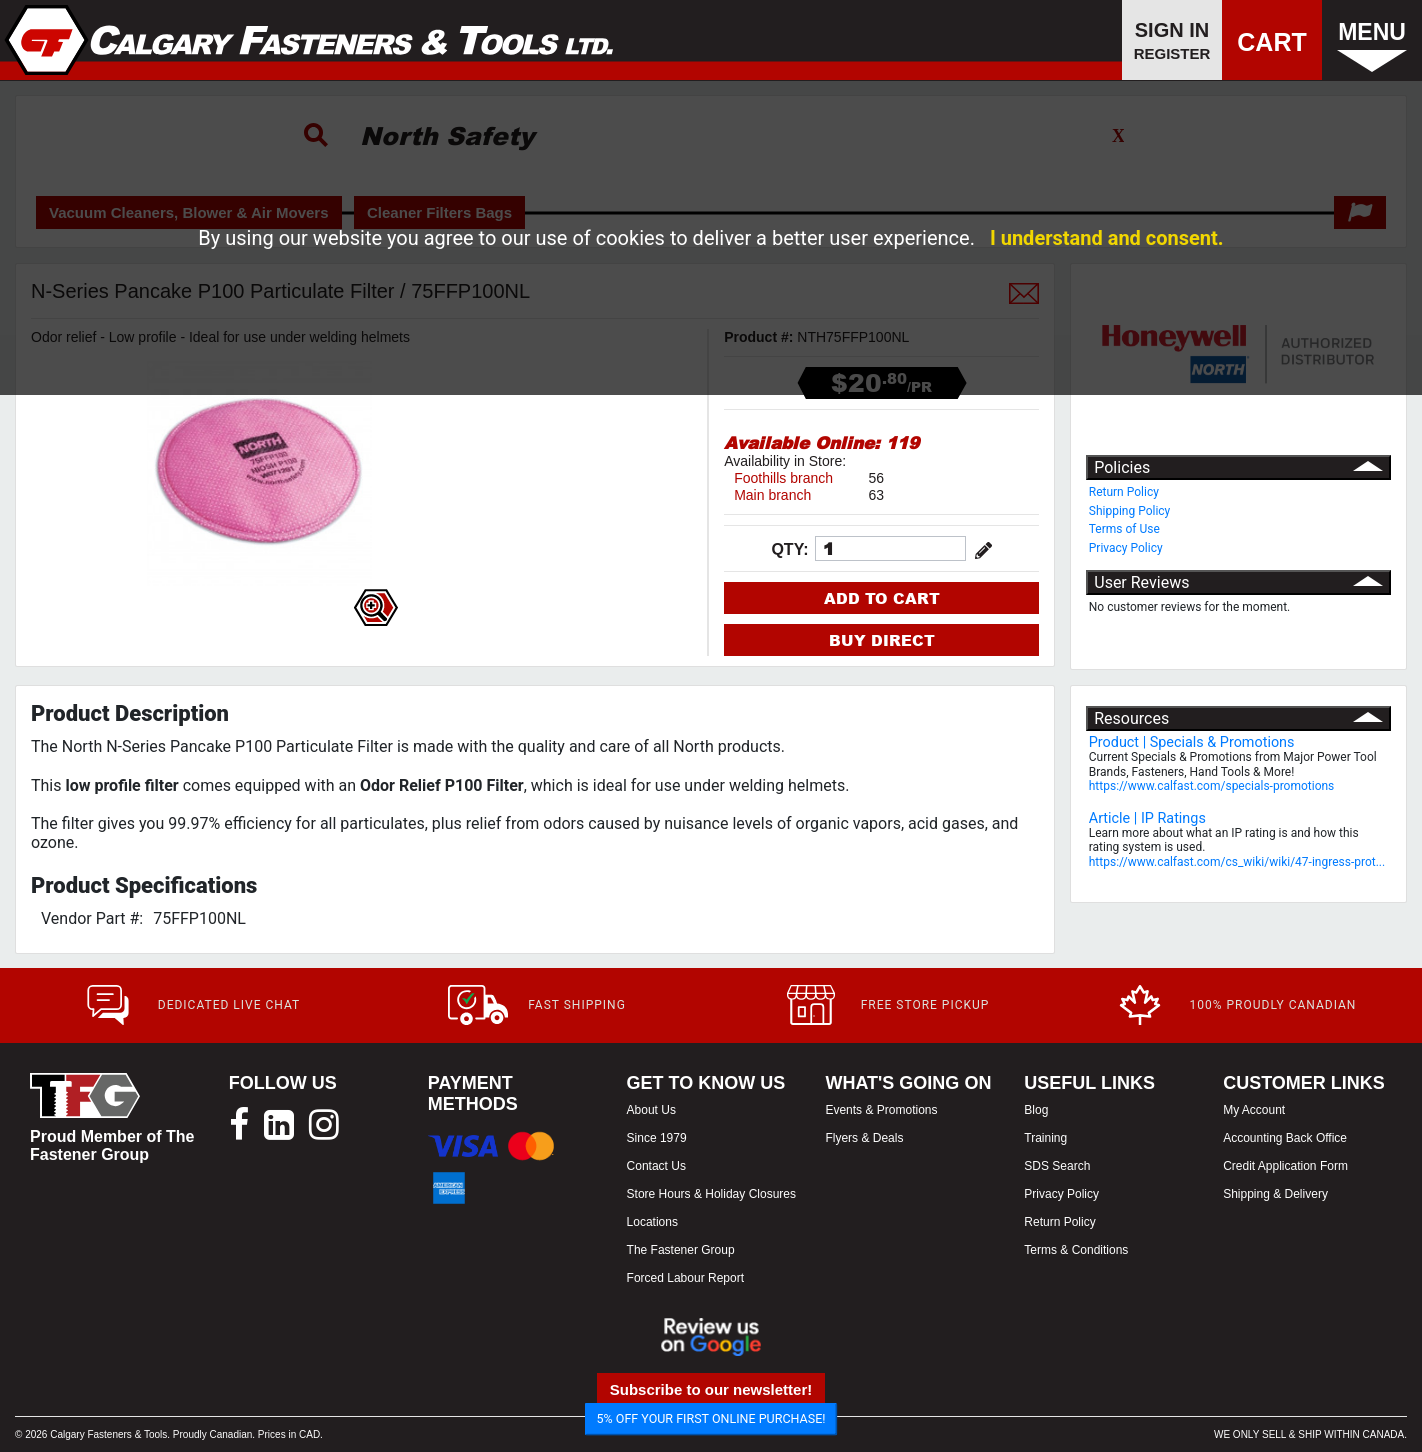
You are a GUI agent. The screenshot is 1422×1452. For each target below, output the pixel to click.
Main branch (772, 495)
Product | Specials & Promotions (1192, 742)
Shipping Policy (1130, 511)
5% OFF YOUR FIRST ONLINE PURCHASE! (711, 1418)
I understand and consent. (1107, 238)
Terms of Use (1124, 529)
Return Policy (1124, 492)
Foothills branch (783, 478)
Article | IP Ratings (1147, 818)
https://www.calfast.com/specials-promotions (1212, 786)
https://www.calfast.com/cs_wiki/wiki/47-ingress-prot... (1237, 862)
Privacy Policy (1126, 548)
